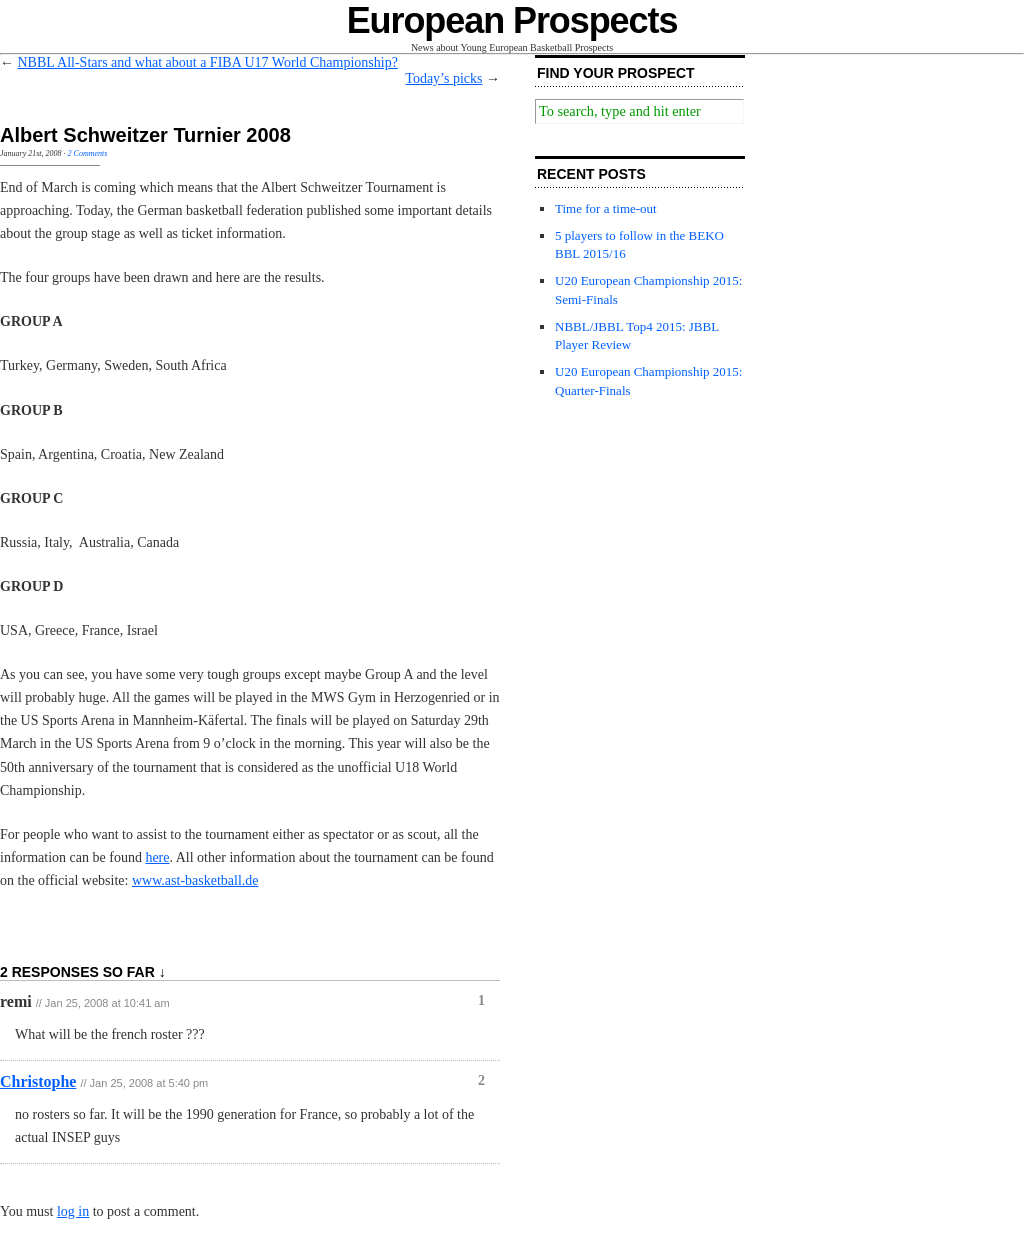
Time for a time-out (606, 208)
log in (73, 1211)
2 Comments (88, 153)
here (157, 857)
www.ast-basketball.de (195, 880)
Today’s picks (443, 78)
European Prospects (512, 20)
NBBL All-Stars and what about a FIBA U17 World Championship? (208, 62)
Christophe (38, 1081)
